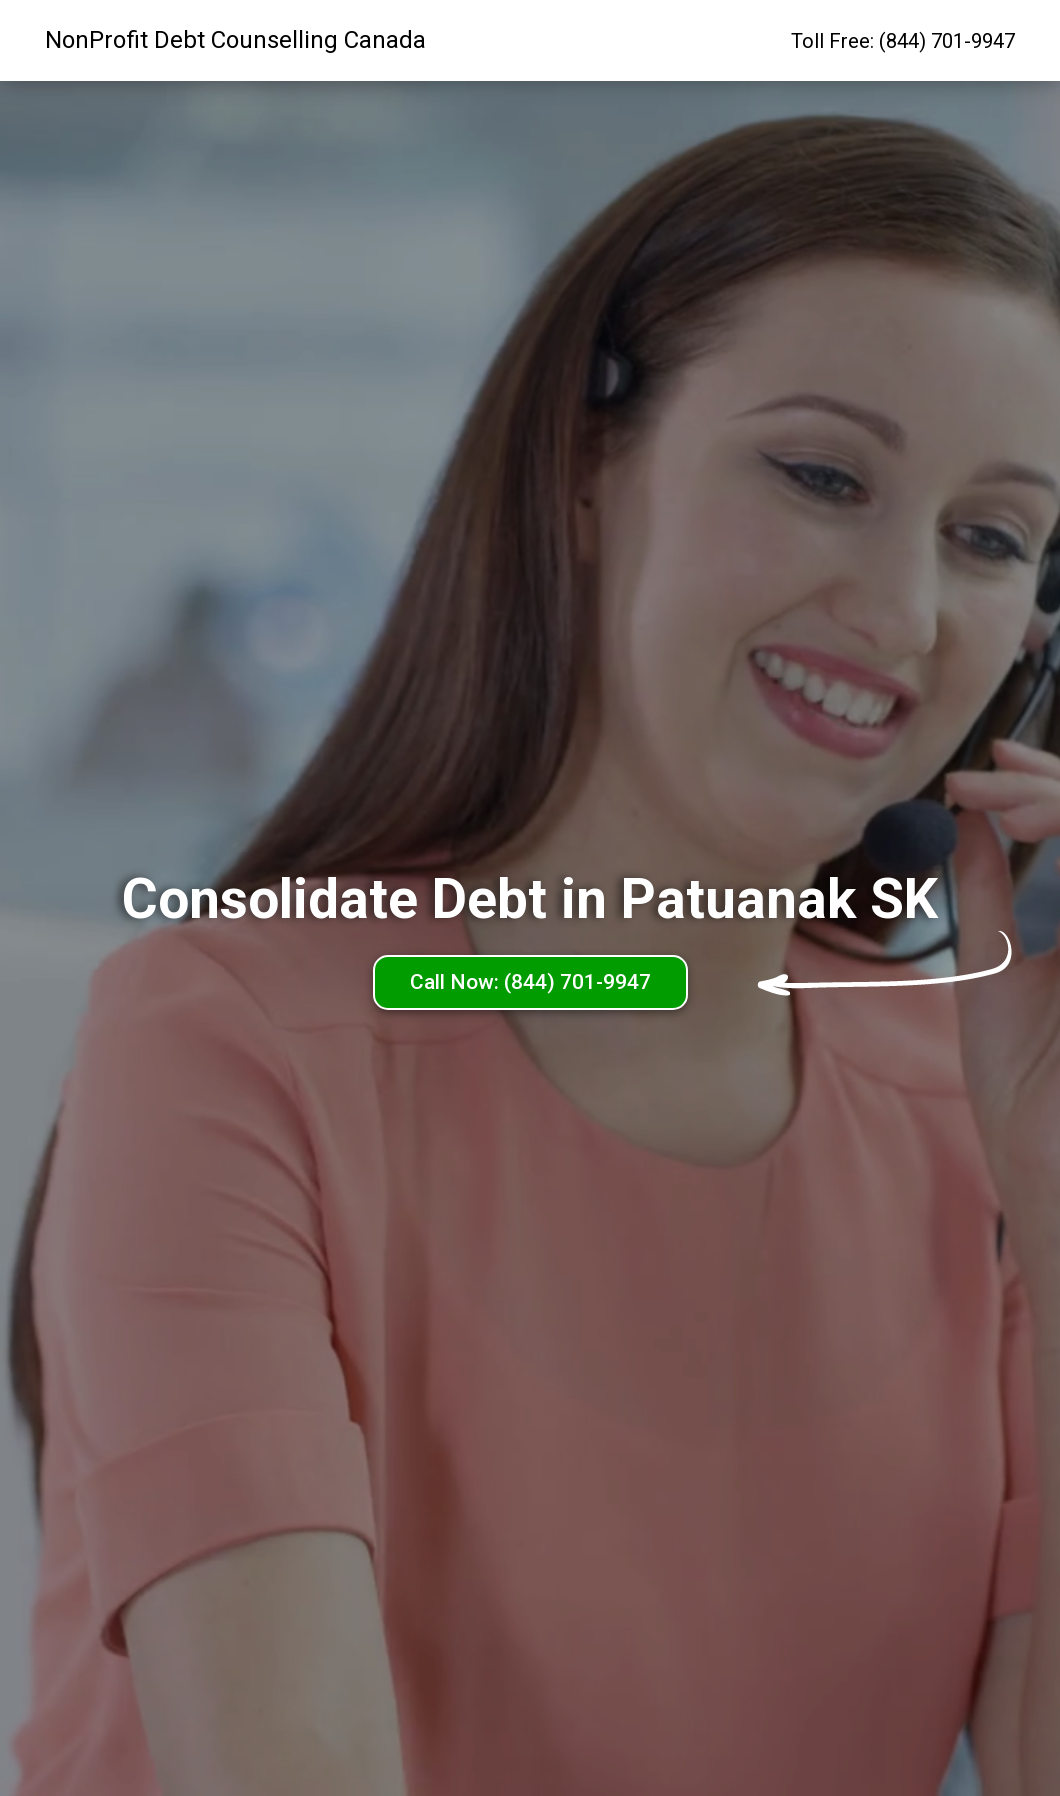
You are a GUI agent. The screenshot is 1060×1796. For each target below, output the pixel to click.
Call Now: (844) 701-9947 (530, 982)
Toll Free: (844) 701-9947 (903, 41)
